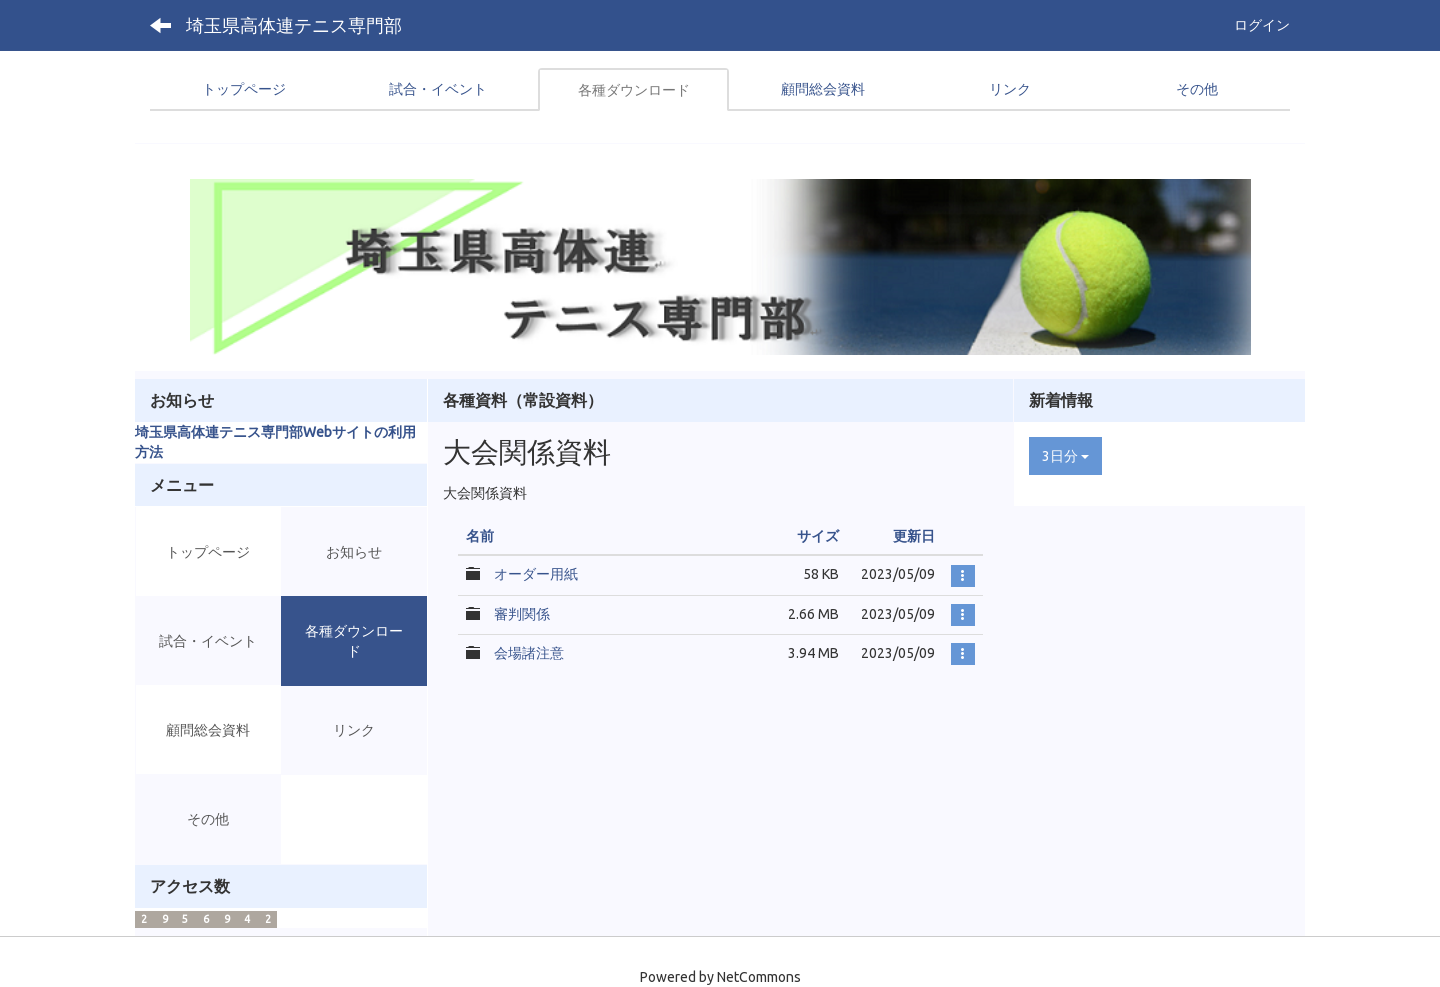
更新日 (914, 536)
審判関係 (522, 614)
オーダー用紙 (536, 574)
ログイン (1262, 25)
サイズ (818, 536)
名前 (480, 536)
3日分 (1065, 456)
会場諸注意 (529, 653)
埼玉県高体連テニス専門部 (294, 25)
